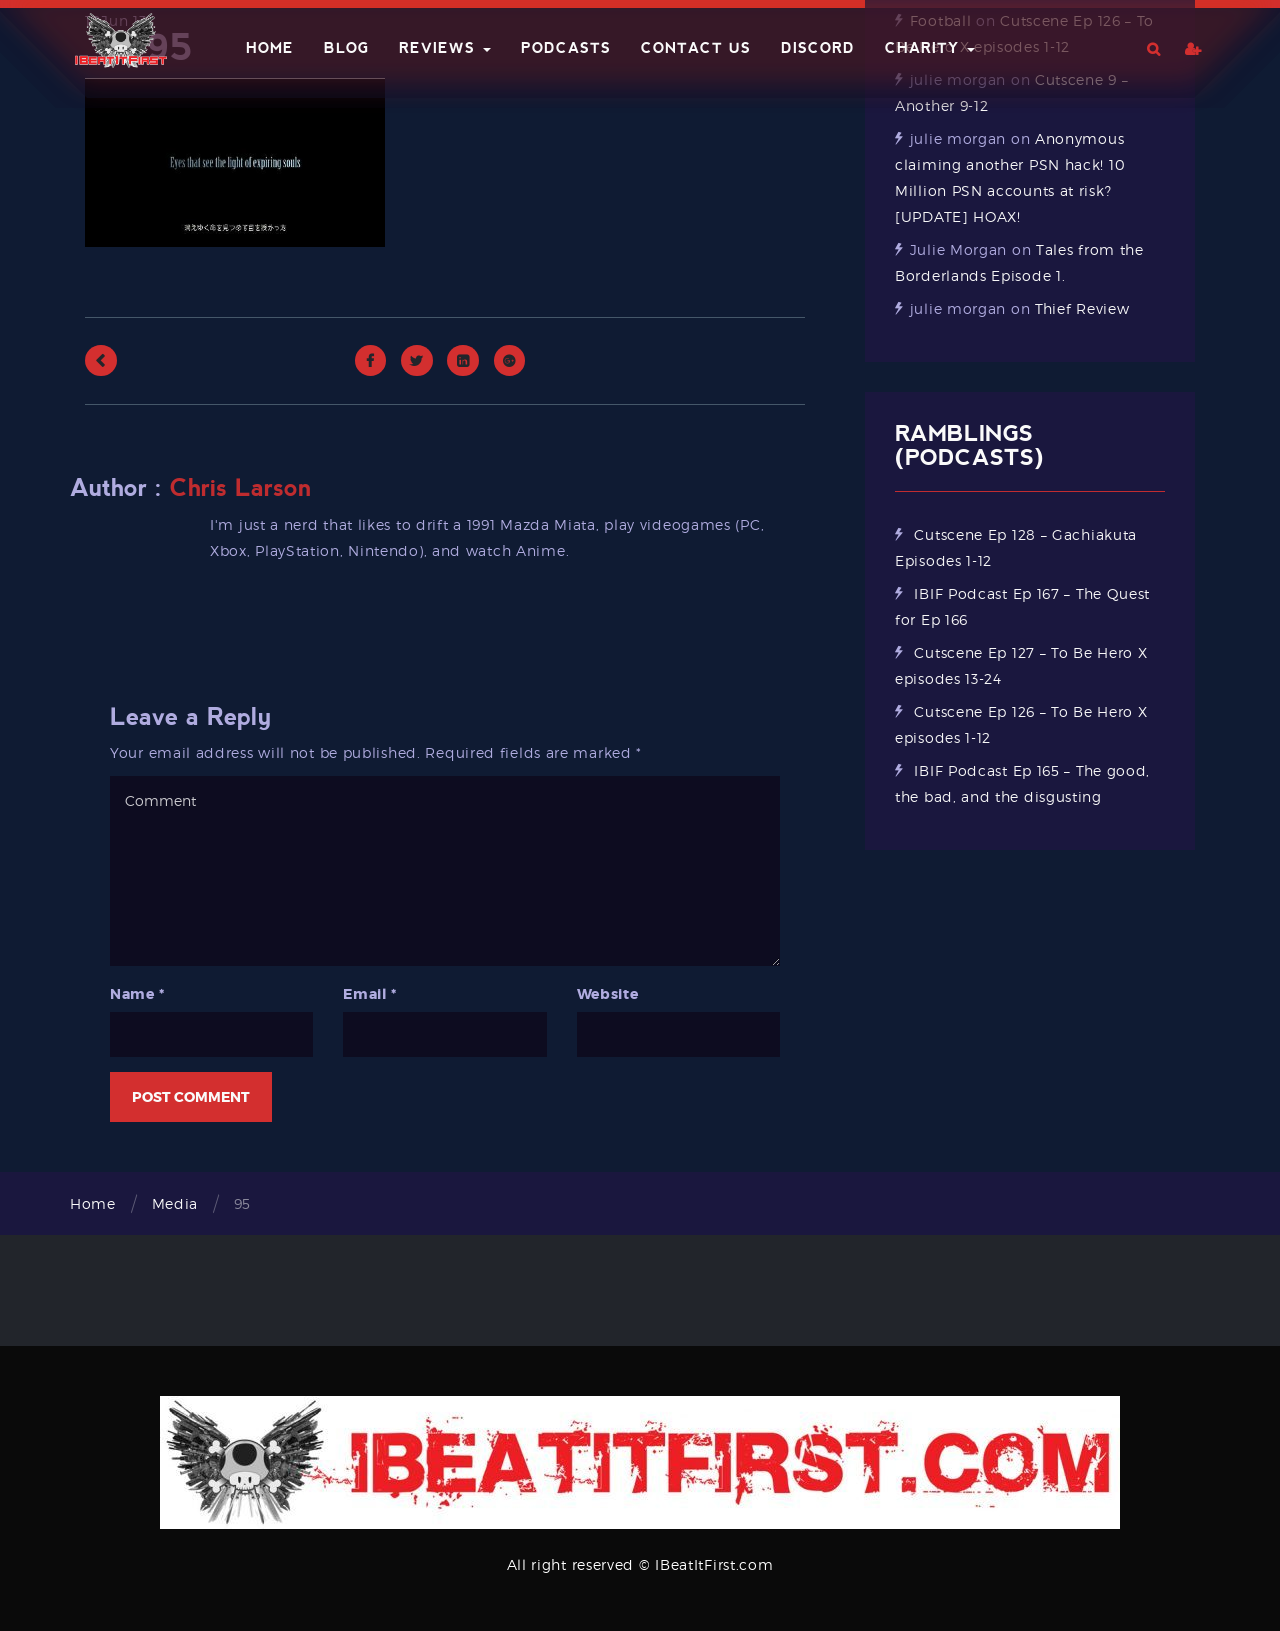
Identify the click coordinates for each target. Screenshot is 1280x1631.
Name (137, 994)
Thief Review (1082, 308)
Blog (346, 48)
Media (175, 1203)
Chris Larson (240, 488)
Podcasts (566, 48)
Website (608, 994)
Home (270, 48)
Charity (930, 48)
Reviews (445, 48)
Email (369, 994)
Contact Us (696, 48)
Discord (818, 48)
